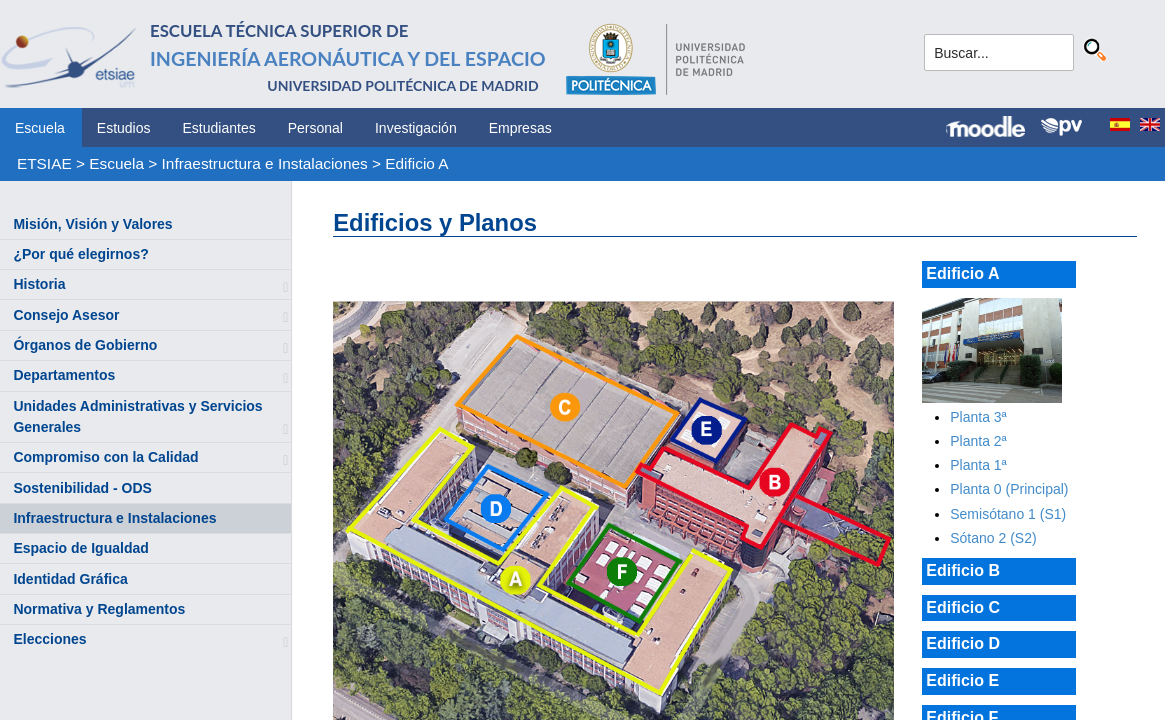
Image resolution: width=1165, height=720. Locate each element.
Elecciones (49, 639)
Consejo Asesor (66, 315)
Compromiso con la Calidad (105, 457)
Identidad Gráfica (70, 579)
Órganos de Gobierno (85, 345)
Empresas (520, 128)
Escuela (40, 128)
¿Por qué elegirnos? (80, 254)
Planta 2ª (978, 441)
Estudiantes (219, 128)
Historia (39, 284)
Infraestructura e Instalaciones (265, 163)
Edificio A (416, 163)
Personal (315, 128)
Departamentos (64, 375)
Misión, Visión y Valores (92, 224)
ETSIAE (44, 163)
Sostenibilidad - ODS (82, 488)
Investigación (416, 128)
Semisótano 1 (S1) (1008, 514)
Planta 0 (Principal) (1009, 489)
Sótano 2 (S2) (993, 538)
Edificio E (962, 680)
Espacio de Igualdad (80, 548)
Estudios (124, 128)
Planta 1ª (978, 465)
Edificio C (963, 607)
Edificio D (963, 643)
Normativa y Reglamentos (99, 609)
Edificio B (963, 570)
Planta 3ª (978, 417)
